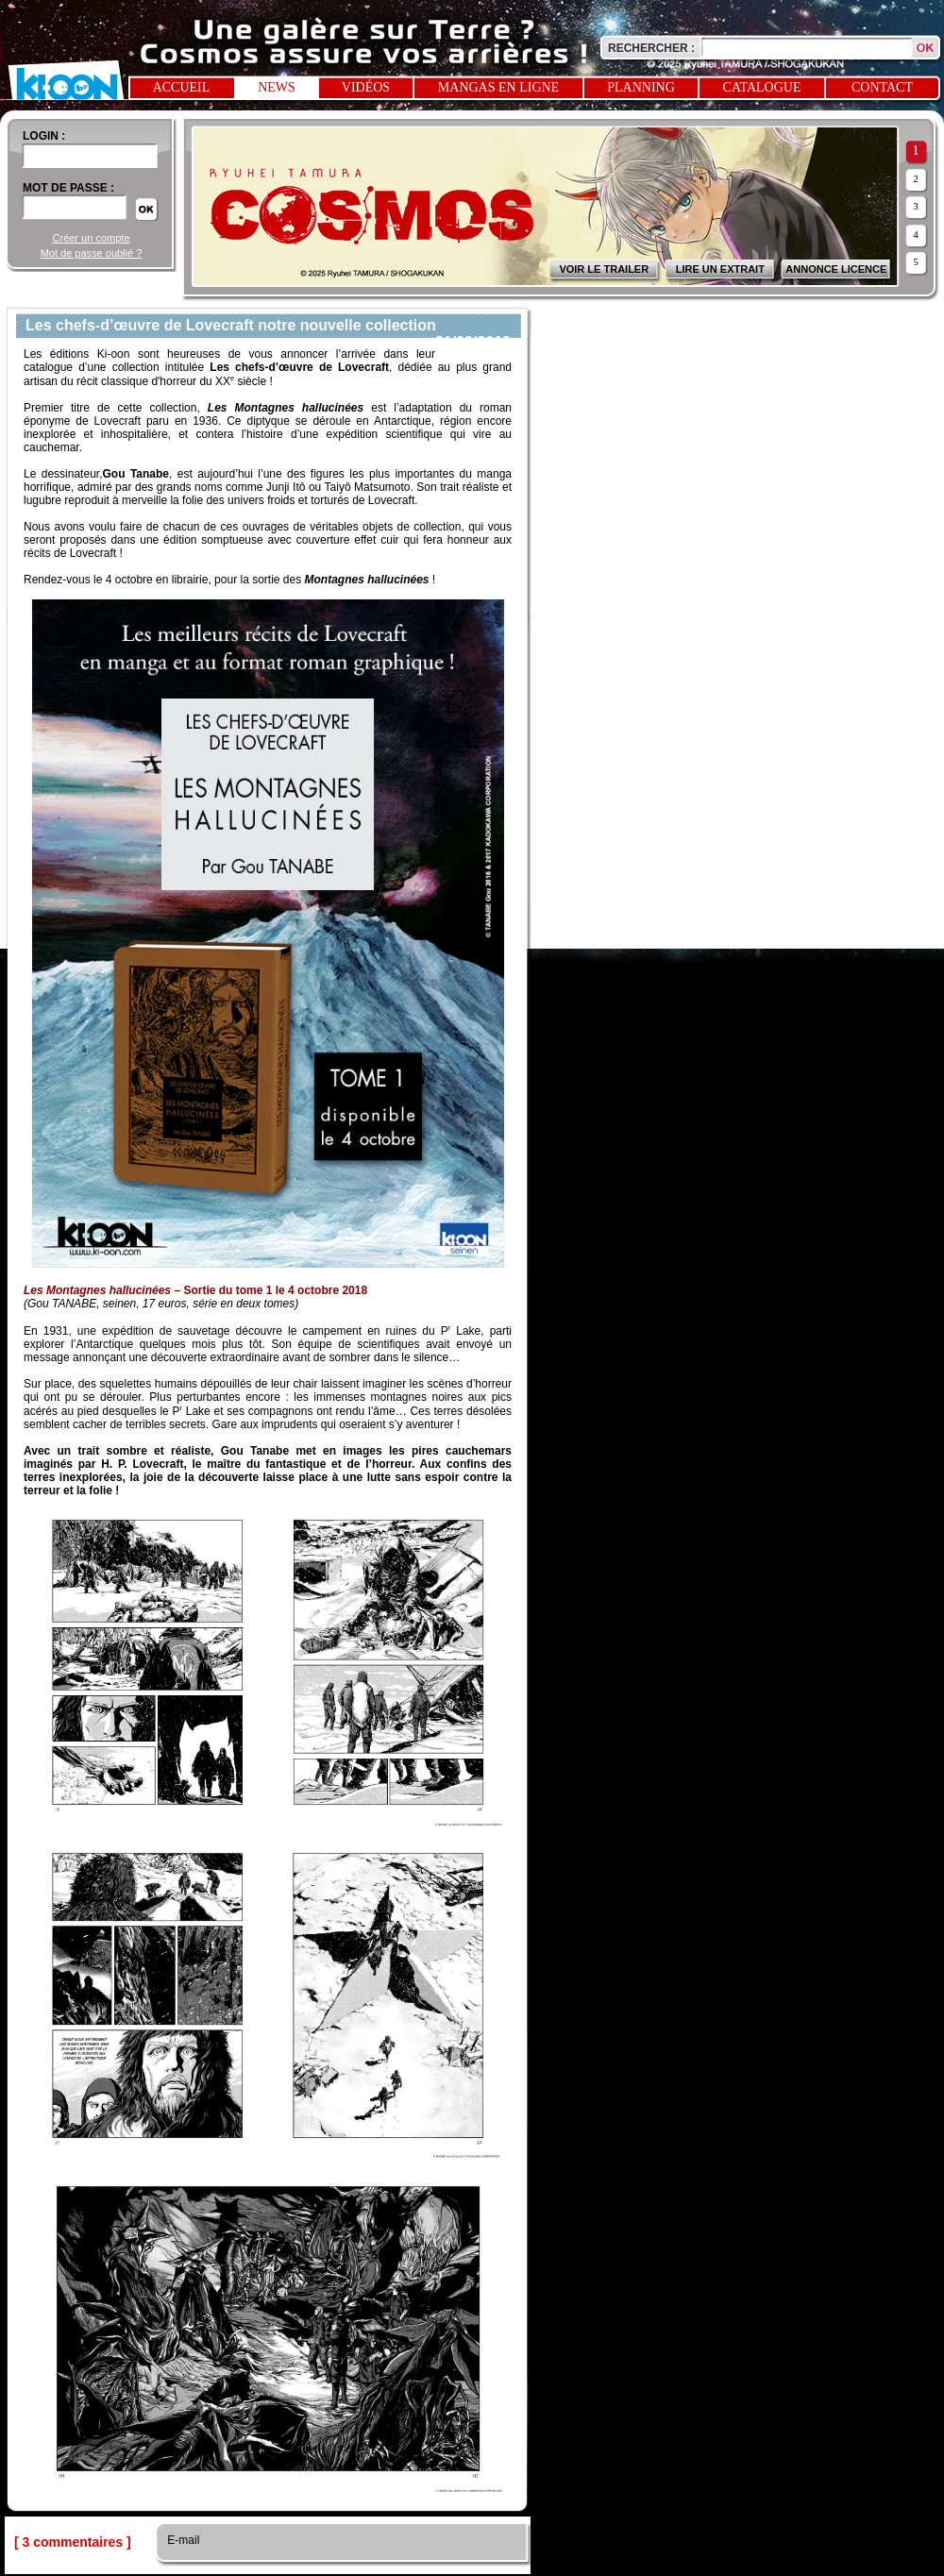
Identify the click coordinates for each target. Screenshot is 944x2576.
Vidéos (366, 87)
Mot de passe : (68, 187)
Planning (641, 87)
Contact (882, 87)
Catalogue (762, 87)
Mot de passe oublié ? (92, 253)
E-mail (181, 2540)
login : (44, 136)
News (276, 87)
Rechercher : (651, 48)
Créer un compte (91, 238)
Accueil (182, 87)
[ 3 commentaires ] (72, 2542)
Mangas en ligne (498, 87)
